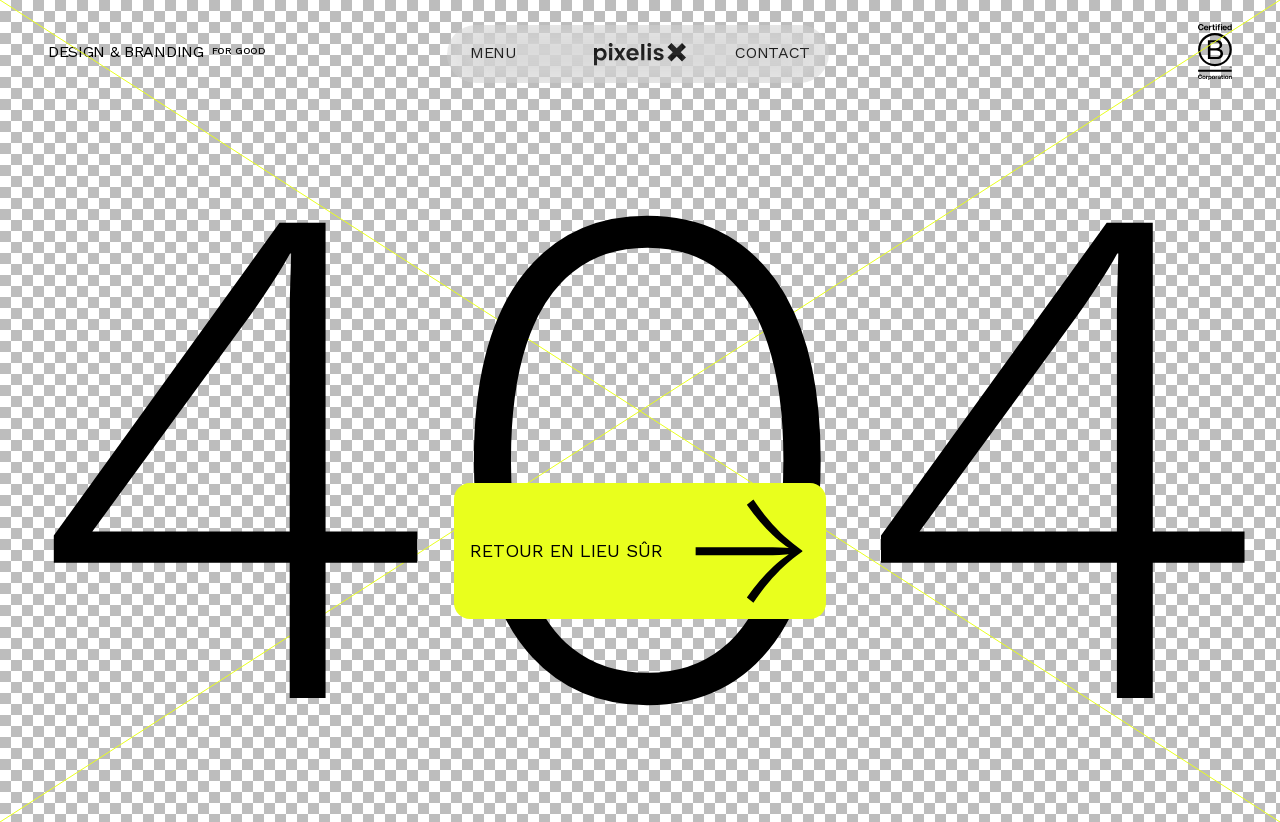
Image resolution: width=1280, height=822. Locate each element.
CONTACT (772, 52)
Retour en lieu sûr (636, 551)
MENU (493, 52)
